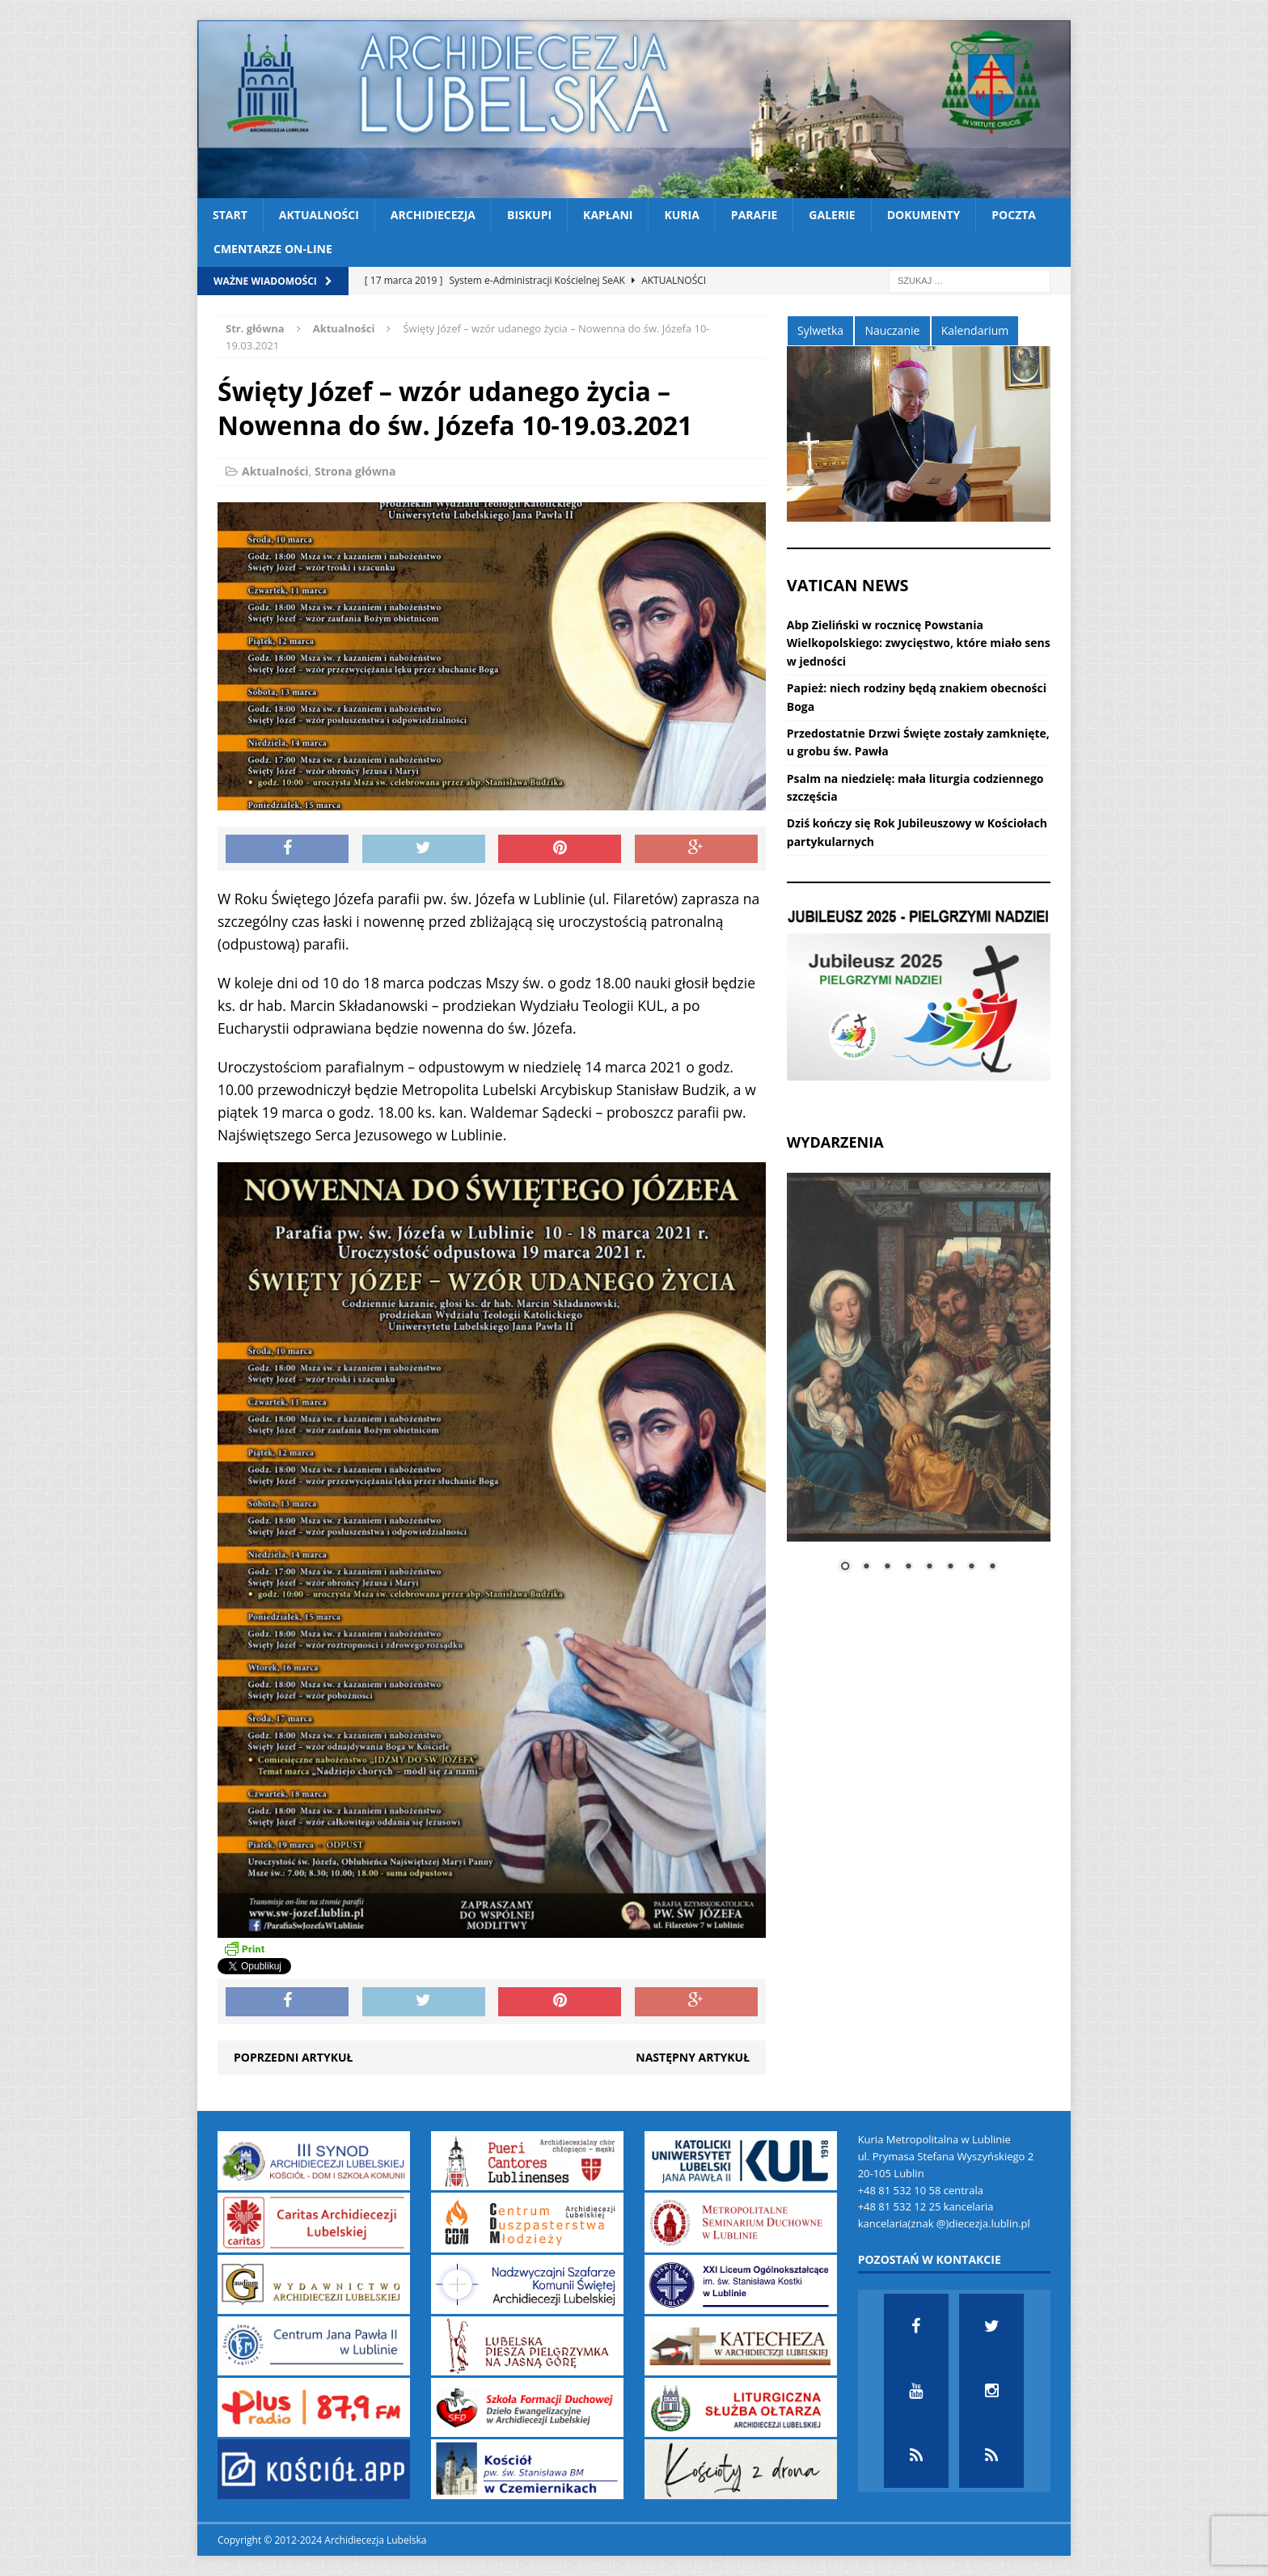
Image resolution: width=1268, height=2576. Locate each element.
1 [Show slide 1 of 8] (845, 1567)
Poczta (1013, 214)
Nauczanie (891, 330)
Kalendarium (974, 330)
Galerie (832, 214)
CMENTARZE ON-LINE (272, 248)
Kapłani (607, 214)
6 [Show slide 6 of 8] (950, 1567)
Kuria (681, 214)
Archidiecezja (433, 214)
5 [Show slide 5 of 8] (929, 1567)
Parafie (754, 214)
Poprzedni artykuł (293, 2057)
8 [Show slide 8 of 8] (992, 1567)
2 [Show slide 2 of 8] (866, 1567)
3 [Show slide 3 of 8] (887, 1567)
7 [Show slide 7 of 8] (971, 1567)
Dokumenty (924, 214)
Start (230, 214)
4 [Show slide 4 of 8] (908, 1567)
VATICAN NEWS (848, 585)
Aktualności (319, 214)
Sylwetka (820, 330)
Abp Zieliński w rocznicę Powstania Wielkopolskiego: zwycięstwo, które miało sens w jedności (918, 643)
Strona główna (355, 471)
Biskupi (529, 214)
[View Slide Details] (918, 995)
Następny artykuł (693, 2057)
